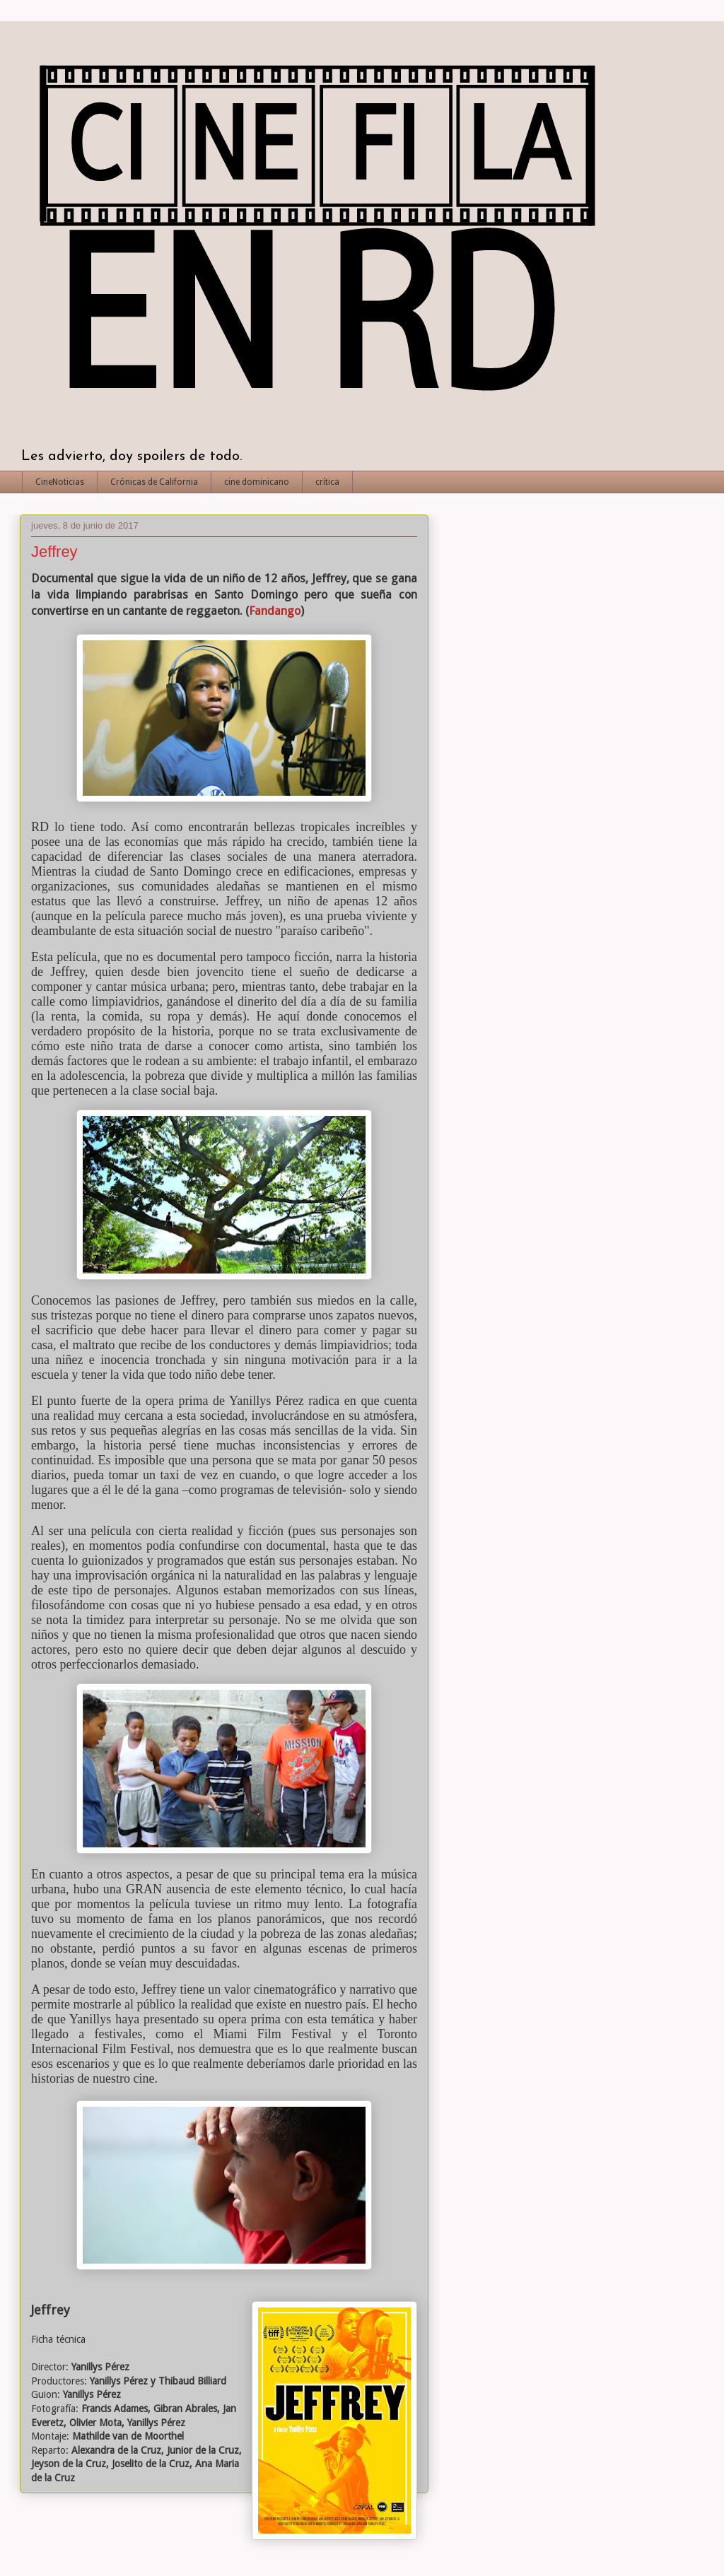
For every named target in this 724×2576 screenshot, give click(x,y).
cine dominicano (256, 482)
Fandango (274, 611)
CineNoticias (59, 482)
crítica (327, 482)
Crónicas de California (154, 482)
